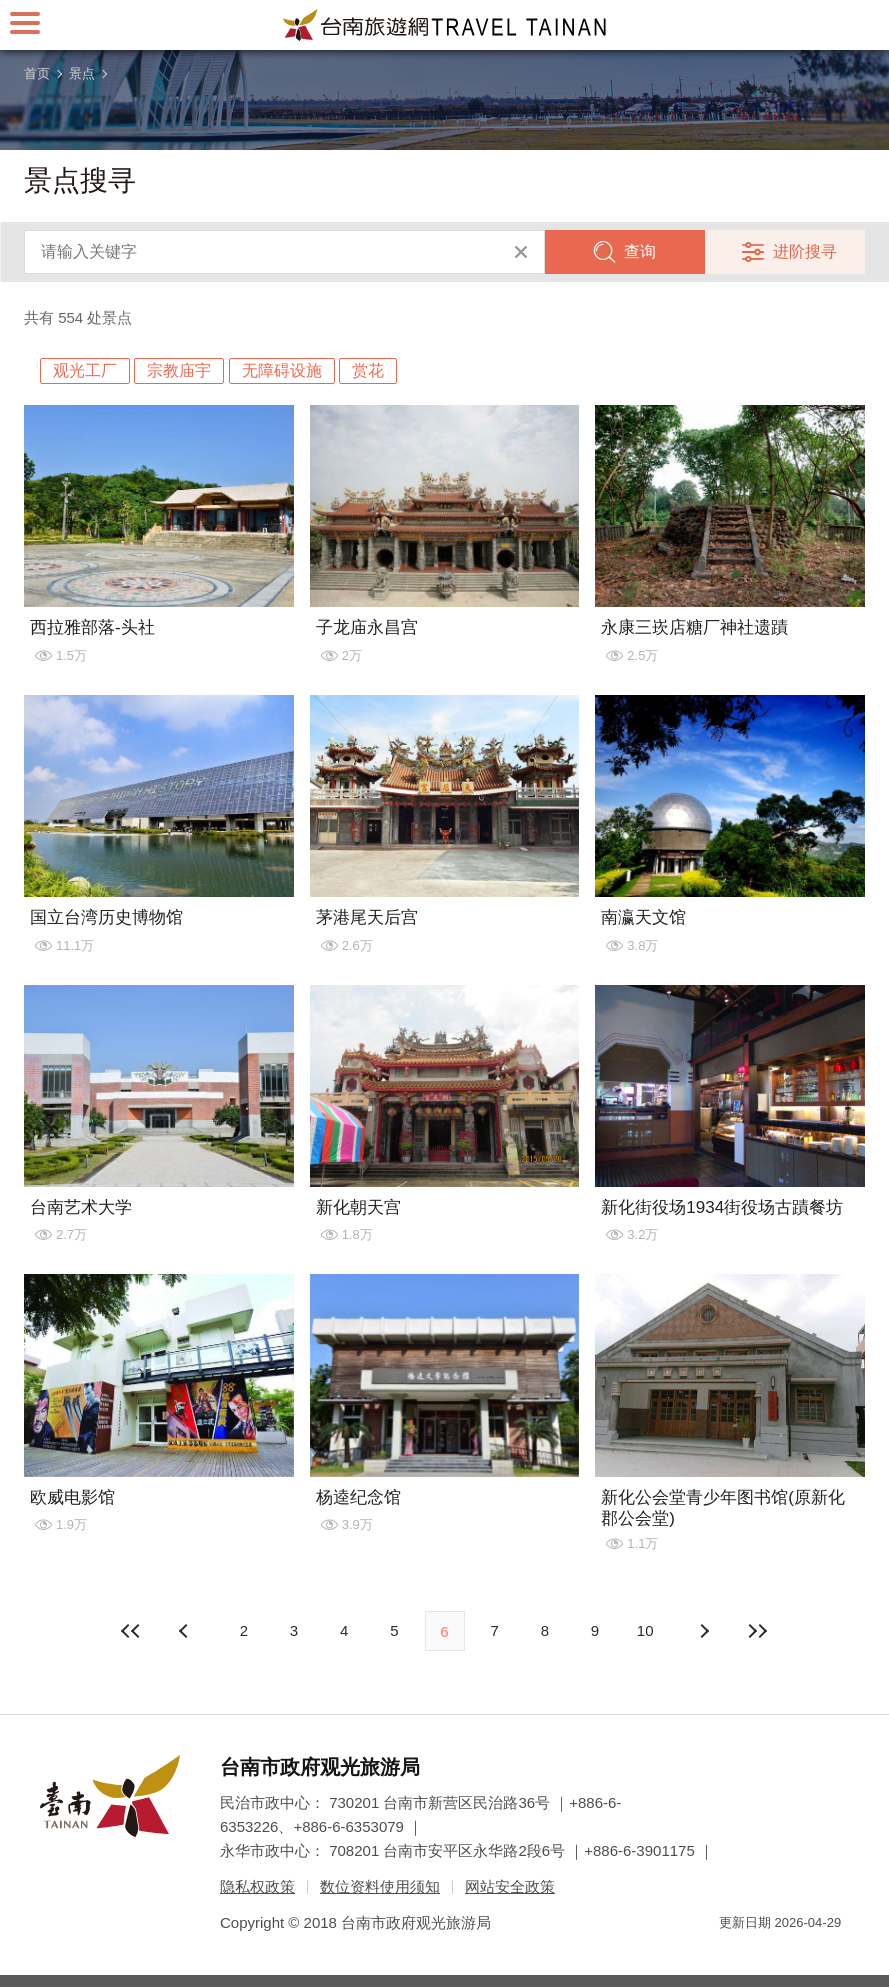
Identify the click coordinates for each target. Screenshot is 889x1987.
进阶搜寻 (805, 251)
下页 (186, 1631)
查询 (640, 251)
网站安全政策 (510, 1886)
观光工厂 (85, 370)
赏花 (368, 370)
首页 (37, 73)
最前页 (132, 1631)
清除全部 (521, 252)
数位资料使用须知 (380, 1886)
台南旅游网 (445, 25)
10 (645, 1630)
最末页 (757, 1631)
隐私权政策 (257, 1886)
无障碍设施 (282, 370)
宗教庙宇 (179, 370)
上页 (703, 1631)
